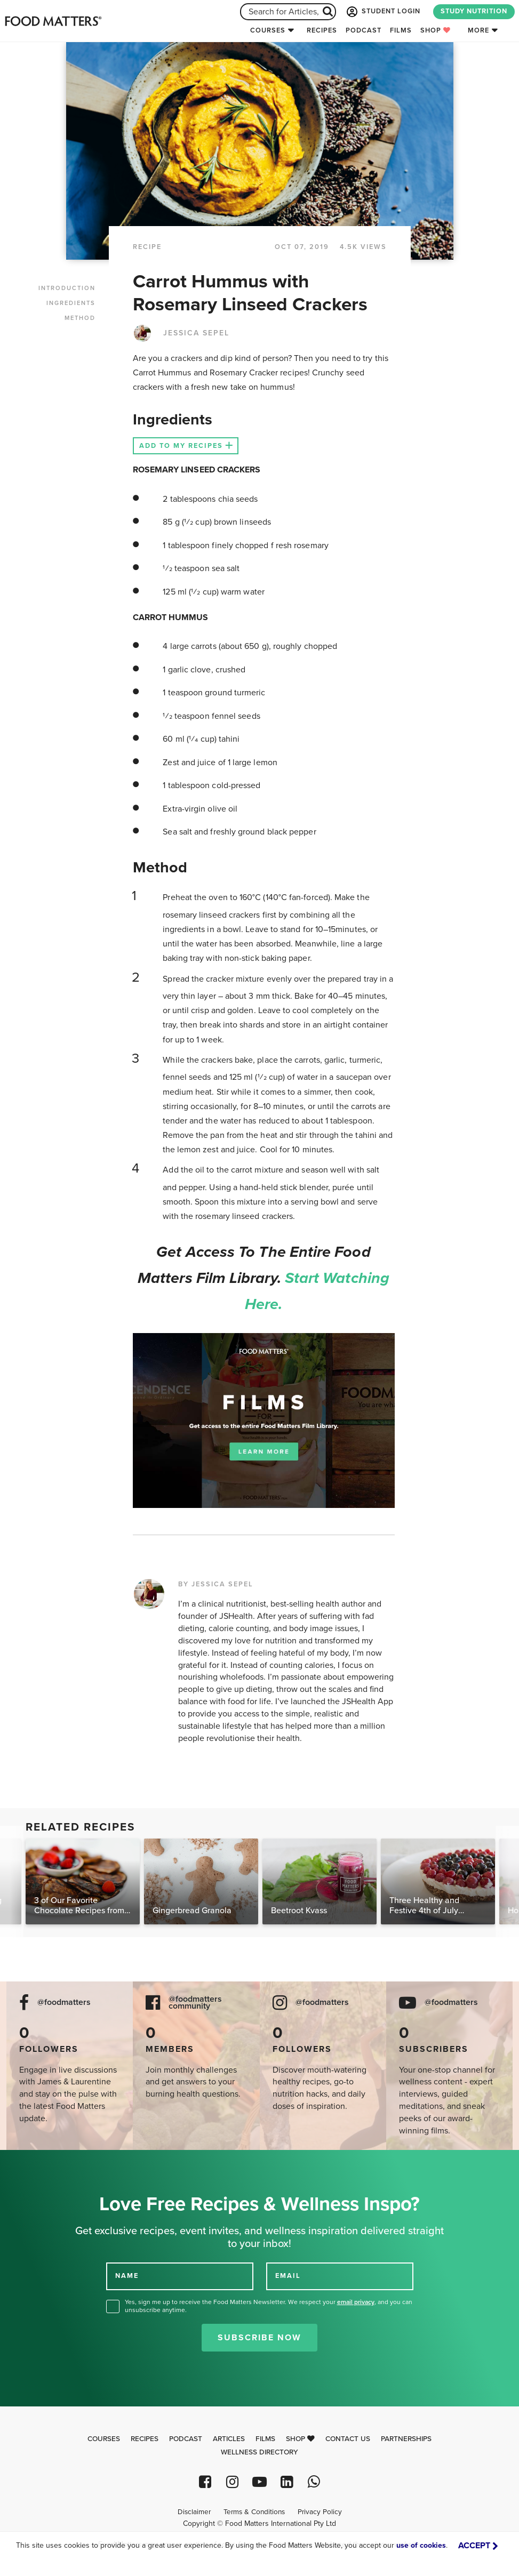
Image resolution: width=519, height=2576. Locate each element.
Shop (435, 30)
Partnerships (406, 2439)
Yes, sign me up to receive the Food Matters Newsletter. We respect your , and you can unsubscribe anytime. (268, 2306)
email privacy (355, 2302)
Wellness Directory (259, 2452)
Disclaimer (194, 2512)
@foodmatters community (195, 2003)
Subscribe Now (259, 2337)
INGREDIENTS (70, 303)
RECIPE (147, 247)
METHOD (80, 318)
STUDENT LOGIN (382, 11)
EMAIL (288, 2275)
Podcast (363, 30)
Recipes (322, 30)
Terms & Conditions (254, 2512)
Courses (267, 30)
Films (401, 30)
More (478, 30)
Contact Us (347, 2439)
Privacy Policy (320, 2512)
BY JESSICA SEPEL (215, 1584)
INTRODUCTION (66, 288)
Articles (229, 2439)
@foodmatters (64, 2002)
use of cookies (421, 2545)
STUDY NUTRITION (474, 11)
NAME (127, 2275)
